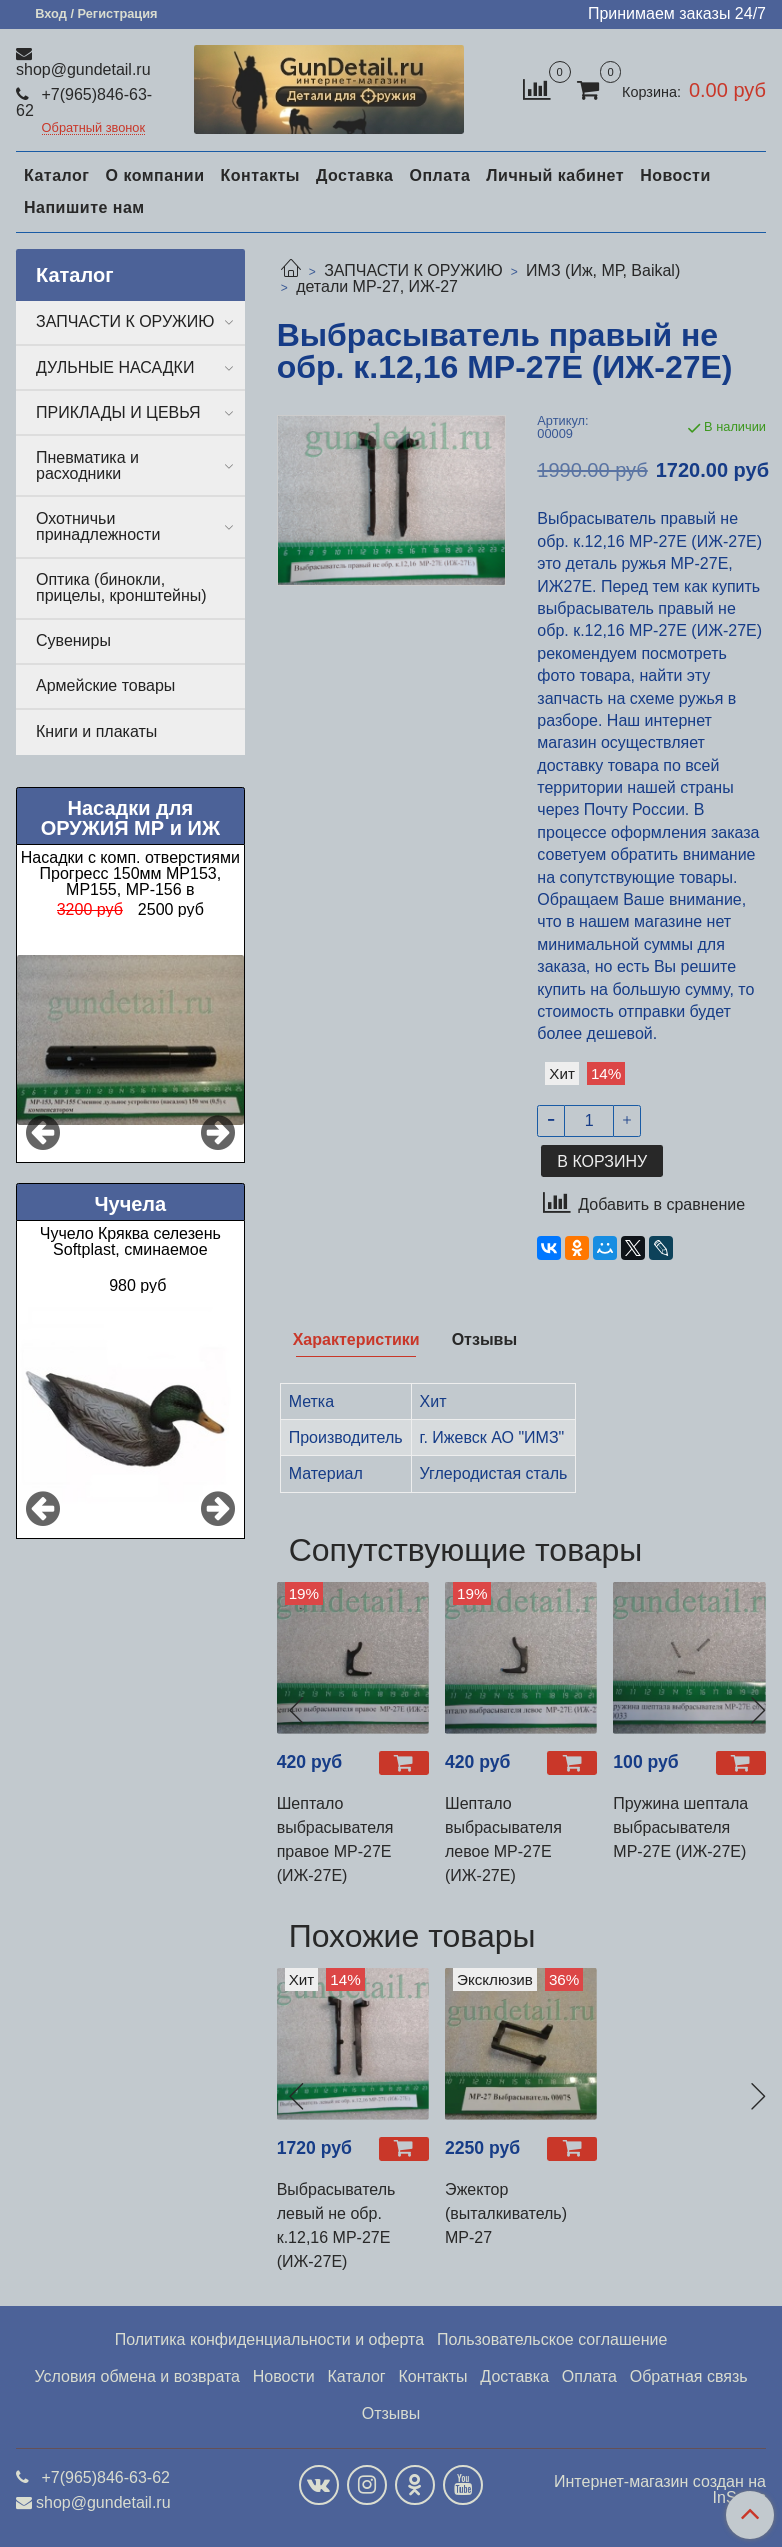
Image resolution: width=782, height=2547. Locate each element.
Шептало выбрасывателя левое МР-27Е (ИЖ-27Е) (503, 1839)
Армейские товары (105, 685)
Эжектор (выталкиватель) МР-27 (506, 2213)
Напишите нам (84, 207)
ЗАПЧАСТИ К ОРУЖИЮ (413, 270)
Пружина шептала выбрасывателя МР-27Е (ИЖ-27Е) (680, 1827)
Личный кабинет (555, 175)
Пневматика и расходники (87, 465)
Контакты (259, 175)
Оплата (439, 175)
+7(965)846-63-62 (84, 102)
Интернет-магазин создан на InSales (660, 2490)
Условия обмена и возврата (137, 2376)
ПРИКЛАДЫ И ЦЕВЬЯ (118, 412)
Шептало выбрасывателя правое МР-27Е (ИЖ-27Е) (335, 1839)
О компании (154, 175)
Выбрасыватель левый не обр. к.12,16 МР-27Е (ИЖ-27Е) (336, 2225)
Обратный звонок (94, 128)
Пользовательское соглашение (552, 2339)
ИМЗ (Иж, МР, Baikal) (603, 270)
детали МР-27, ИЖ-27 (377, 286)
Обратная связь (689, 2376)
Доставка (355, 175)
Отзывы (391, 2413)
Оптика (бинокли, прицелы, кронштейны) (121, 587)
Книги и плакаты (96, 731)
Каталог (56, 175)
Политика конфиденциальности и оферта (269, 2339)
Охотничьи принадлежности (98, 526)
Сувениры (73, 640)
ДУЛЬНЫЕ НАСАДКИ (115, 367)
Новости (675, 175)
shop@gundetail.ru (83, 69)
